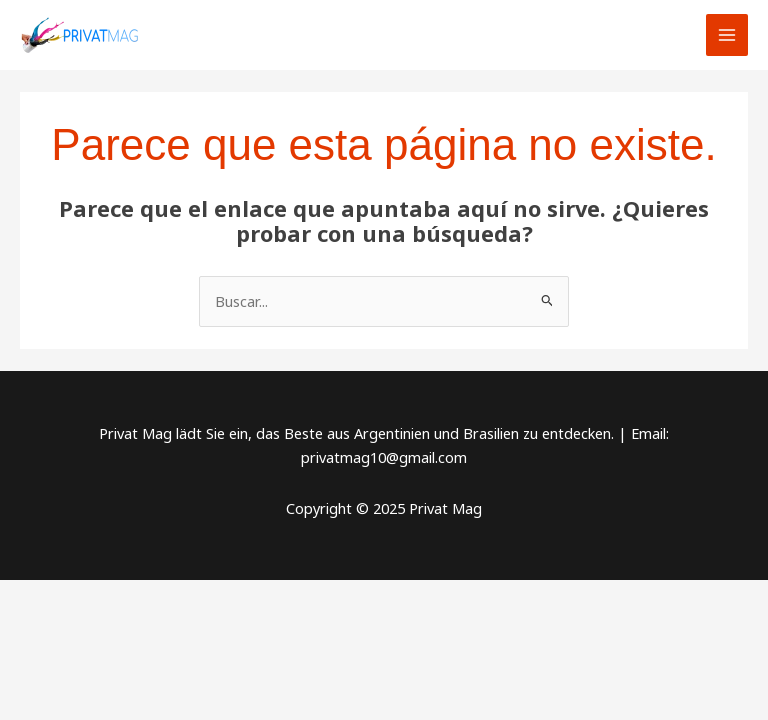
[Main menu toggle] (727, 35)
